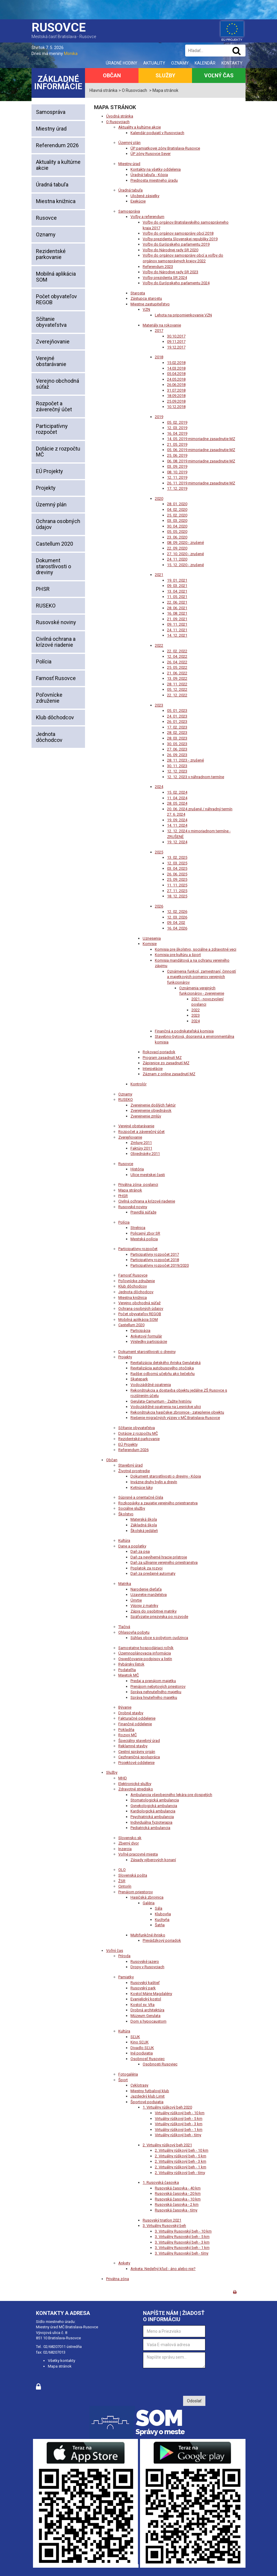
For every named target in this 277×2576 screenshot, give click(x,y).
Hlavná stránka (103, 90)
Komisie (150, 943)
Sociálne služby (131, 1508)
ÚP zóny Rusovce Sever (150, 153)
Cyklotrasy (139, 2085)
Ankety (124, 2263)
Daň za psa (140, 1551)
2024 (159, 786)
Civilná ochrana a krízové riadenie (55, 642)
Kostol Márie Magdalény (151, 1993)
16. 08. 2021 (177, 613)
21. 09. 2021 (177, 619)
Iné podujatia (141, 2053)
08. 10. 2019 (177, 472)
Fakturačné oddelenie (136, 1718)
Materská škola (143, 1519)
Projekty (46, 488)
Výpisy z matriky (144, 1605)
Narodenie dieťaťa (146, 1589)
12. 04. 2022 (177, 656)
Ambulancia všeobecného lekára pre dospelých (171, 1794)
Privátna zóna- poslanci (138, 1184)
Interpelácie (153, 1068)
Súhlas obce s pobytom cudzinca (159, 1637)
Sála (158, 1908)
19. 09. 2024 (177, 820)
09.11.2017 (176, 341)
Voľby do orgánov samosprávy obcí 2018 (178, 233)
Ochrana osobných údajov (58, 524)
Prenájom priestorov (135, 1892)
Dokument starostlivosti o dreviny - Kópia (165, 1476)
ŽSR (121, 1881)
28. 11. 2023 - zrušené (185, 760)
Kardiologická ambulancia (152, 1811)
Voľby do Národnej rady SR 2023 (170, 272)
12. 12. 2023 (177, 771)
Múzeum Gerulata (145, 2015)
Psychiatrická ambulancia (152, 1816)
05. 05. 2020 (177, 531)
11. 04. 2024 (177, 798)
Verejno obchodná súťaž (57, 384)
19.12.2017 (176, 347)
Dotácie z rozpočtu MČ (58, 451)
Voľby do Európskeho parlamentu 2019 (176, 244)
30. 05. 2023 (177, 744)
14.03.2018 (176, 368)
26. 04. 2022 (177, 662)
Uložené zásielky (144, 196)
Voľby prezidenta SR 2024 (165, 277)
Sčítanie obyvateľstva (51, 322)
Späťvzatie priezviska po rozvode (159, 1616)
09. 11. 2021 (177, 624)
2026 (159, 906)
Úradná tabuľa (52, 184)
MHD (122, 1778)
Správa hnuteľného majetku (153, 1697)
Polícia (43, 661)
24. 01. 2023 (177, 716)
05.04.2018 (176, 373)
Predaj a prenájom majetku (153, 1681)
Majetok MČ (128, 1675)
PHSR (43, 589)
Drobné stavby (130, 1713)
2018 (159, 357)
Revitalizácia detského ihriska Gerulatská (165, 1362)
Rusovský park (143, 1988)
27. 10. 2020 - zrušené (185, 554)
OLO (122, 1869)
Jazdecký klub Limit (147, 2096)
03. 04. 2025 (177, 868)
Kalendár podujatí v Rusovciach (157, 133)
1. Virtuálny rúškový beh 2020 (167, 2107)
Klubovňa (163, 1914)
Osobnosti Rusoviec (160, 2064)
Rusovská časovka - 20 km (178, 2193)
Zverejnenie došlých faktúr (153, 1105)
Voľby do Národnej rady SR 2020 (170, 250)
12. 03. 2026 (177, 917)
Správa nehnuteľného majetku (155, 1692)
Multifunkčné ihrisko (147, 1935)
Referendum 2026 (57, 145)
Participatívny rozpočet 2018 (154, 1260)
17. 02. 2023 (177, 727)
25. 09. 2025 (177, 879)
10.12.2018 (176, 406)
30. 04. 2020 (177, 526)
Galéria (149, 1903)
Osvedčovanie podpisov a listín (145, 1659)
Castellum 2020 (54, 544)
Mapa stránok (130, 1190)
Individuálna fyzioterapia (151, 1822)
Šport (123, 2080)
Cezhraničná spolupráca (139, 1757)
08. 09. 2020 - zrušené (185, 542)
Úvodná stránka (119, 116)
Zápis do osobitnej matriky (153, 1611)
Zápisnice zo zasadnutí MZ (166, 1063)
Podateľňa (127, 1670)
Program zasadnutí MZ (162, 1057)
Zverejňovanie (53, 341)
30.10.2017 (176, 336)
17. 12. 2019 (177, 488)
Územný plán (51, 504)
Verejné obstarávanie (51, 361)
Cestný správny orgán (136, 1751)
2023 (159, 705)
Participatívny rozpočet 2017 (154, 1254)
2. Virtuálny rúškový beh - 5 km (180, 2156)
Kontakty (232, 63)
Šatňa (160, 1925)
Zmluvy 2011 (141, 1142)
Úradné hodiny (121, 63)
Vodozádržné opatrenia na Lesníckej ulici (165, 1406)
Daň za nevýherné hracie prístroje (158, 1557)
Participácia (140, 1330)
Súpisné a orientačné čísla (140, 1497)
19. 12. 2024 (177, 842)
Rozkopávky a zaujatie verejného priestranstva (158, 1503)
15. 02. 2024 (177, 792)
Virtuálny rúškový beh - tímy (178, 2135)
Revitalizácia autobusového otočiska (162, 1368)
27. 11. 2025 (177, 891)
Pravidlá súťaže (143, 1212)
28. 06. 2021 (177, 608)
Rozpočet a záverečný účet (54, 406)
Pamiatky (126, 1977)
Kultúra (124, 1540)
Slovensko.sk (129, 1838)
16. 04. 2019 (177, 433)
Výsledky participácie (148, 1341)
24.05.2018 (176, 379)
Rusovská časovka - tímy (176, 2210)
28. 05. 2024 (177, 803)
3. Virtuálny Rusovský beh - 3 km (182, 2242)
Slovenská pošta (132, 1875)
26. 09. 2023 (177, 755)
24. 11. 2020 (177, 559)
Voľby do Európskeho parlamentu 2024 (176, 283)
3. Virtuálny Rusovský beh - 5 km (182, 2236)
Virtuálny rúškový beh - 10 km (179, 2113)
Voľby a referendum (147, 216)
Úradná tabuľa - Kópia (149, 174)
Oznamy (180, 63)
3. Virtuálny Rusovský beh (164, 2225)
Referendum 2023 (158, 266)
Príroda (124, 1956)
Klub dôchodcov (55, 717)
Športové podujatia (146, 2102)
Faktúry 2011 (141, 1148)
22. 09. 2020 (177, 548)
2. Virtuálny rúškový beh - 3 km (180, 2161)
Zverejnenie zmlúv (145, 1116)
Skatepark (139, 1379)
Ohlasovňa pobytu (133, 1632)
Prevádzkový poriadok (162, 1940)
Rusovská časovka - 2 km (177, 2204)
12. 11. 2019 (177, 477)
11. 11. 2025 (177, 885)
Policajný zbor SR (145, 1233)
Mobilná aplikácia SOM (56, 277)
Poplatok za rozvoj (146, 1568)
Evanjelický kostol (145, 1999)
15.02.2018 (176, 362)
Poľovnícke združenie (49, 698)
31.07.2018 (176, 390)
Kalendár (205, 63)
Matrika (124, 1583)
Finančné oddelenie (135, 1724)
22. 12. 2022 (177, 695)
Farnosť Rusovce (56, 678)
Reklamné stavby (132, 1746)
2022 (159, 645)
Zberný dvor (128, 1843)
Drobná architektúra (147, 2010)
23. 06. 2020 (177, 537)
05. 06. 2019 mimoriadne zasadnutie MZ (201, 450)
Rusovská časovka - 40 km (178, 2188)
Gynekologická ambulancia (153, 1805)
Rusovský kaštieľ (145, 1982)
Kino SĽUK (139, 2042)
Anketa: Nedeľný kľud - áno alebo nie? (163, 2268)
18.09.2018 (176, 395)
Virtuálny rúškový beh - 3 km (178, 2124)
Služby (165, 75)
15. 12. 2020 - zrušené (185, 565)
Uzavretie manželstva (148, 1594)
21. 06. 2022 (177, 673)
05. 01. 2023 (177, 710)
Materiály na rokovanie (162, 325)
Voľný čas (219, 75)
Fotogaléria (128, 2074)
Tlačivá (124, 1626)
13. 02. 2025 (177, 857)
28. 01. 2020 (177, 504)
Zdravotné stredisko (135, 1789)
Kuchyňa (162, 1919)
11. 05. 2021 (177, 596)
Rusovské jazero (144, 1961)
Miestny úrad (51, 128)
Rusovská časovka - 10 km (178, 2199)
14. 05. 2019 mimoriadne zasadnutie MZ (201, 439)
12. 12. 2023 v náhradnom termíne (195, 777)
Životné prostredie (134, 1471)
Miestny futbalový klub (149, 2091)
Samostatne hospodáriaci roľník (146, 1648)
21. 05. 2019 (177, 444)
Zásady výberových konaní (153, 1860)
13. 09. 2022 (177, 678)
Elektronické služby (134, 1783)
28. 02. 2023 (177, 732)
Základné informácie (58, 82)
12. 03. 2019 (177, 428)
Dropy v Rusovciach (147, 1967)
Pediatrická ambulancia (150, 1827)
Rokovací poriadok (159, 1052)
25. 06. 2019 (177, 455)
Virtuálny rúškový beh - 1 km (178, 2129)
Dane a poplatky (132, 1546)
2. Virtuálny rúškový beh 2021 (167, 2145)
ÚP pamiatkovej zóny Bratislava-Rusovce (165, 148)
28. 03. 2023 (177, 738)
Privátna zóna (117, 2279)
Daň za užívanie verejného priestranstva (164, 1562)
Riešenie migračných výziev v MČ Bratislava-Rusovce (175, 1417)
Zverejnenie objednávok (150, 1110)
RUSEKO (46, 605)
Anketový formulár (146, 1336)
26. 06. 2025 (177, 874)
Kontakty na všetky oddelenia (155, 169)
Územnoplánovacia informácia (144, 1653)
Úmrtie (136, 1600)
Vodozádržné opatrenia (150, 1384)
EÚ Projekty (49, 471)
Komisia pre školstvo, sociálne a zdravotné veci (195, 949)
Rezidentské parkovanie (51, 254)
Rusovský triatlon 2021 (162, 2220)
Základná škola (143, 1525)
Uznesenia (152, 938)
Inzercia (125, 1849)
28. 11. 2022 (177, 684)
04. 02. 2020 (177, 509)
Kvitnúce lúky (141, 1487)
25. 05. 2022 (177, 667)
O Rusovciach (134, 90)
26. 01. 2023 (177, 721)
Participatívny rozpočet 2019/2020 (159, 1265)
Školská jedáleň (144, 1530)
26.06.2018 (176, 384)
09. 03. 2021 (177, 585)
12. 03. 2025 (177, 863)
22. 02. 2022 (177, 651)
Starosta (137, 293)
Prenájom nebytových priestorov (157, 1686)
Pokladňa (126, 1729)
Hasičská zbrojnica (146, 1897)
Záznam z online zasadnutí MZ (169, 1074)
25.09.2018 (176, 401)
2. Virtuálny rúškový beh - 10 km (181, 2150)
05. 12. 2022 (177, 689)
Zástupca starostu (146, 298)
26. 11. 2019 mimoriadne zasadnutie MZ (201, 483)
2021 (159, 574)
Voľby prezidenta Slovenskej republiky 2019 (180, 239)
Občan (112, 75)
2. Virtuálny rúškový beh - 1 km (180, 2167)
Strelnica (137, 1227)
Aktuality (154, 63)
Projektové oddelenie (136, 1762)
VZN (146, 309)
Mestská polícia (144, 1239)
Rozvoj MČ (127, 1735)
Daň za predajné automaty (152, 1573)
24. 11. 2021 (177, 630)
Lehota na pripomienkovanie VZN (183, 315)
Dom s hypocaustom (148, 2021)
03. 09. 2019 (177, 466)
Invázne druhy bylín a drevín (153, 1482)
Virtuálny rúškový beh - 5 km (178, 2118)
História (137, 1169)
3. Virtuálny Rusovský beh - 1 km (182, 2247)
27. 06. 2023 (177, 749)
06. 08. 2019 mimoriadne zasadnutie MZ (201, 461)
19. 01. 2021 (177, 580)
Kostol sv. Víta (142, 2004)
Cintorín (124, 1886)
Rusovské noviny (56, 622)
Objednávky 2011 (145, 1153)
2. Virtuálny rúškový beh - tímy (180, 2172)
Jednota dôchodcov (49, 737)
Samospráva (50, 112)
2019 (159, 417)
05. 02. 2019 (177, 422)
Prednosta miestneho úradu (154, 180)
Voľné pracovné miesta (138, 1854)
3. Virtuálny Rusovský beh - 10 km (183, 2231)
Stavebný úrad (130, 1465)
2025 (159, 852)
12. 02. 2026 (177, 911)
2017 (159, 330)
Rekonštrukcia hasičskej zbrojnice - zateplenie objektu (177, 1412)
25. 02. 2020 (177, 515)
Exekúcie (138, 201)
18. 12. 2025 (177, 896)
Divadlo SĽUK (142, 2048)
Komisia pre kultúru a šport (178, 954)
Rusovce (46, 218)
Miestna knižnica (55, 201)
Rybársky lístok (131, 1664)
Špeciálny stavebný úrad (139, 1740)
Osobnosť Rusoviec (147, 2059)
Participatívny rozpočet (52, 429)
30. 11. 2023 (177, 766)
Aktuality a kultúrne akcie (58, 165)
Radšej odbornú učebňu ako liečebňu (162, 1373)
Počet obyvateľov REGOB (56, 299)
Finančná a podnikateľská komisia (184, 1031)
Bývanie (124, 1707)
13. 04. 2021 (177, 591)
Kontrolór (138, 1084)
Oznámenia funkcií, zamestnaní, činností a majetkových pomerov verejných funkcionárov (201, 977)
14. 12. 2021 (177, 635)
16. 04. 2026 (177, 928)
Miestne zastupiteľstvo (150, 304)
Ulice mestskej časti (147, 1174)
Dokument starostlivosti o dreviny (53, 566)
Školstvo (125, 1514)
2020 (159, 498)
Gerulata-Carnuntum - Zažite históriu (160, 1401)
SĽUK (135, 2037)
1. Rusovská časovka (161, 2182)
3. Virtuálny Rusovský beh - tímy (181, 2253)
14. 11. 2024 (177, 825)
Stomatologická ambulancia (154, 1800)
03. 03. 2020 (177, 520)
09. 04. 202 (176, 922)
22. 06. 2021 (177, 602)
